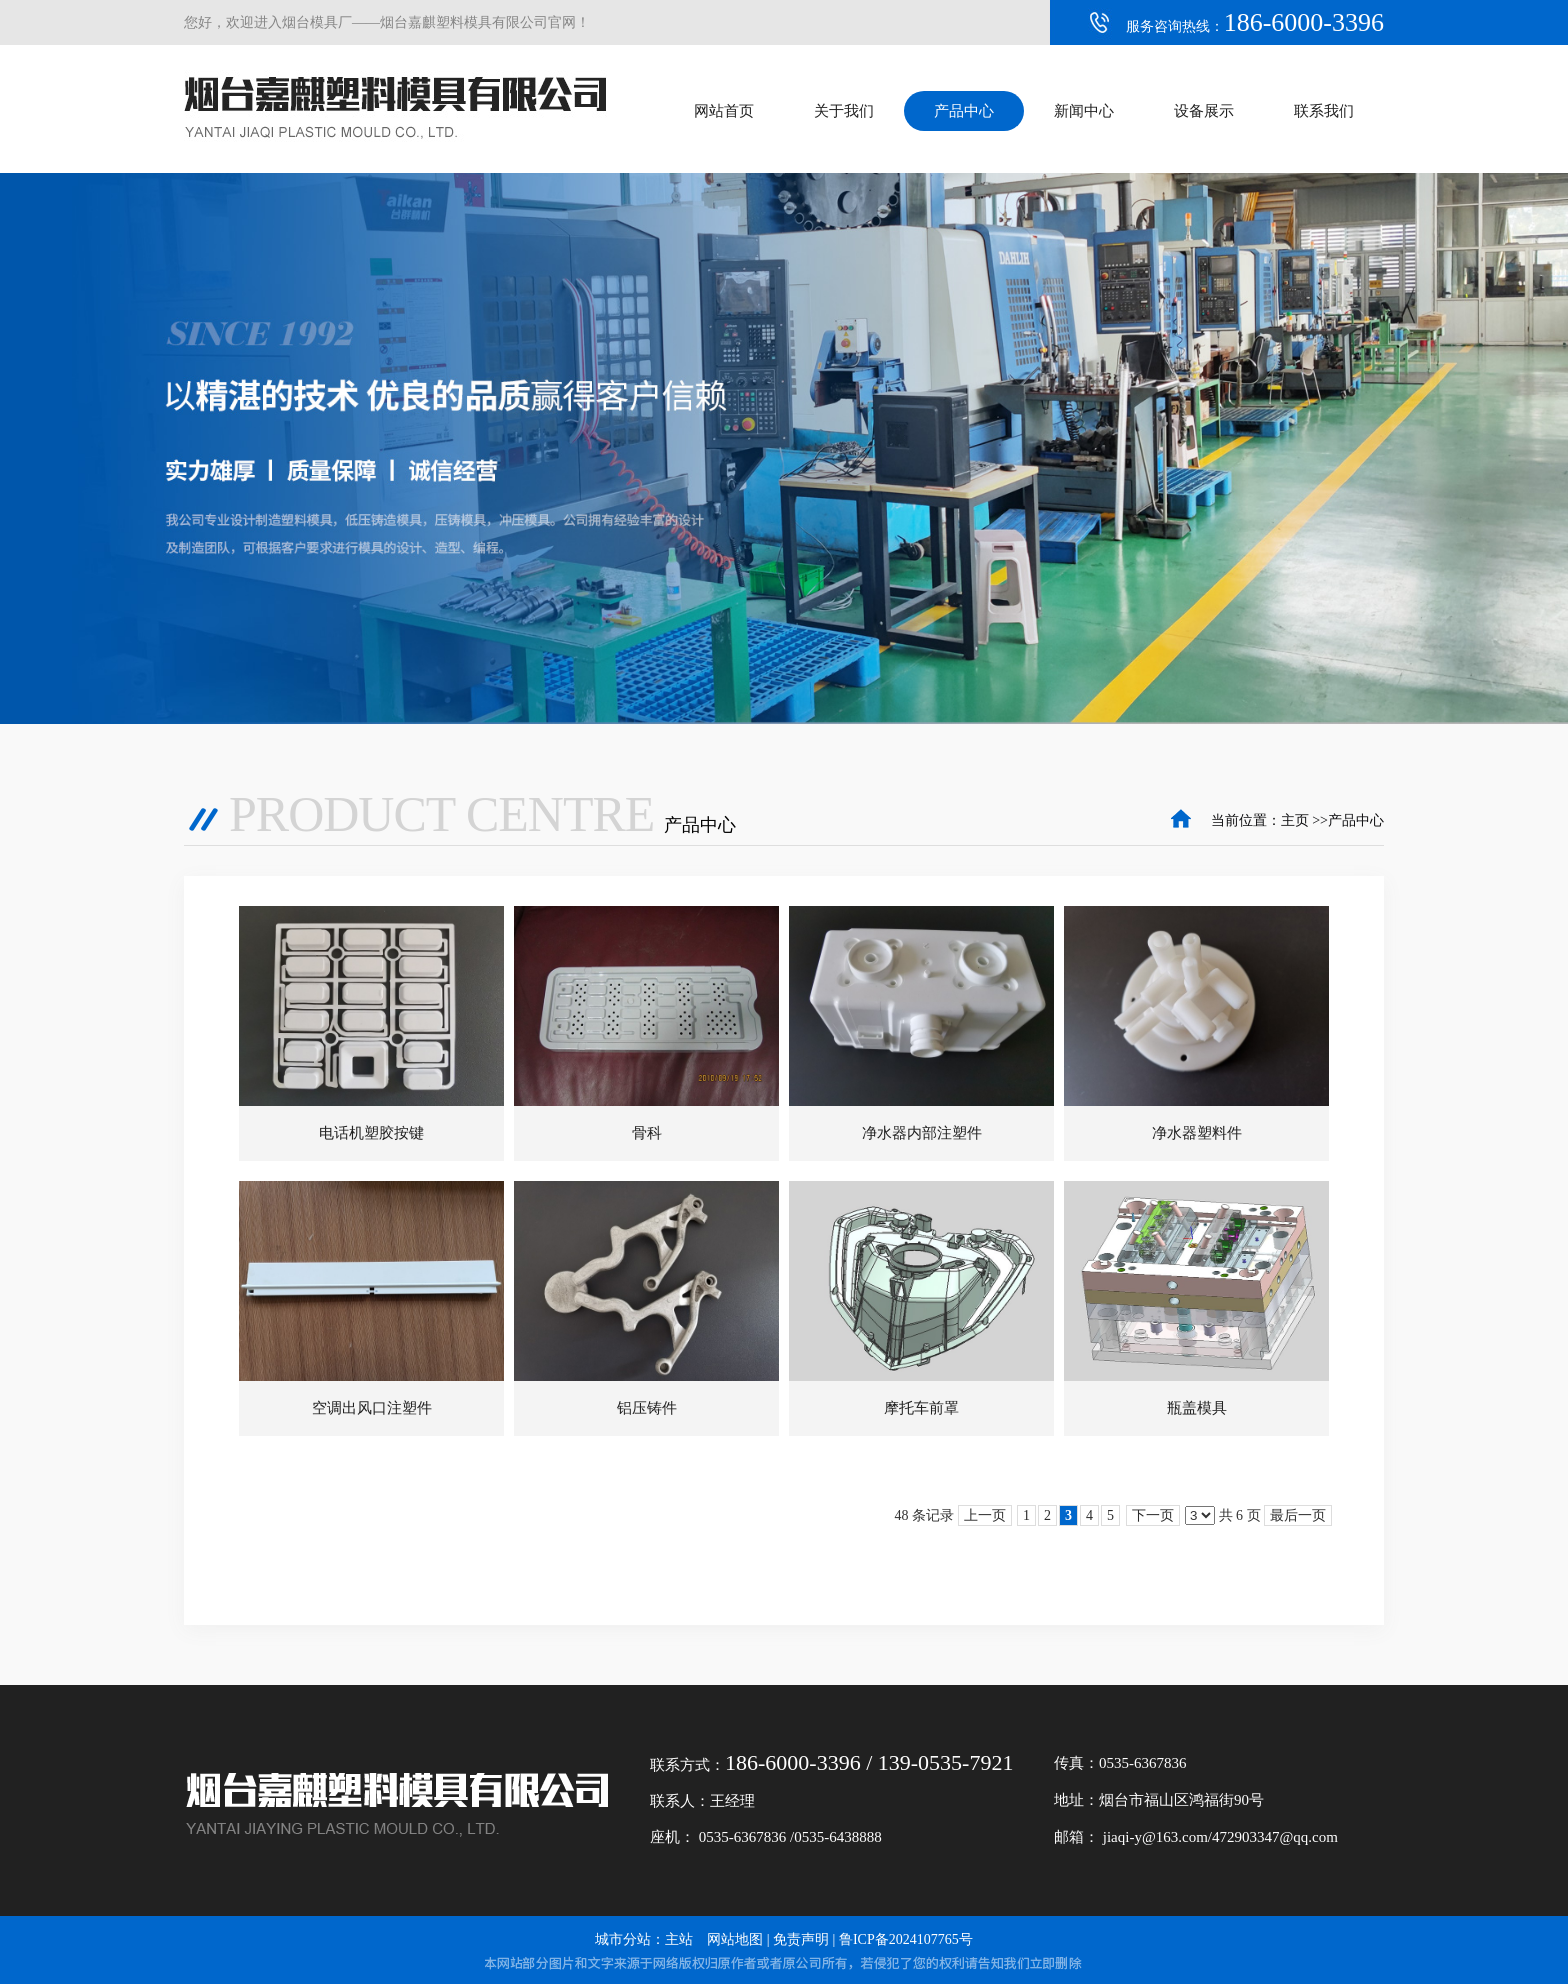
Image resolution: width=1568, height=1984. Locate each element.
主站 (679, 1939)
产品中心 (1356, 820)
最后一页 (1298, 1515)
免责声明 (801, 1939)
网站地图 (735, 1939)
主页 (1295, 820)
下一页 (1153, 1515)
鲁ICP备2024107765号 (906, 1939)
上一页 (985, 1515)
